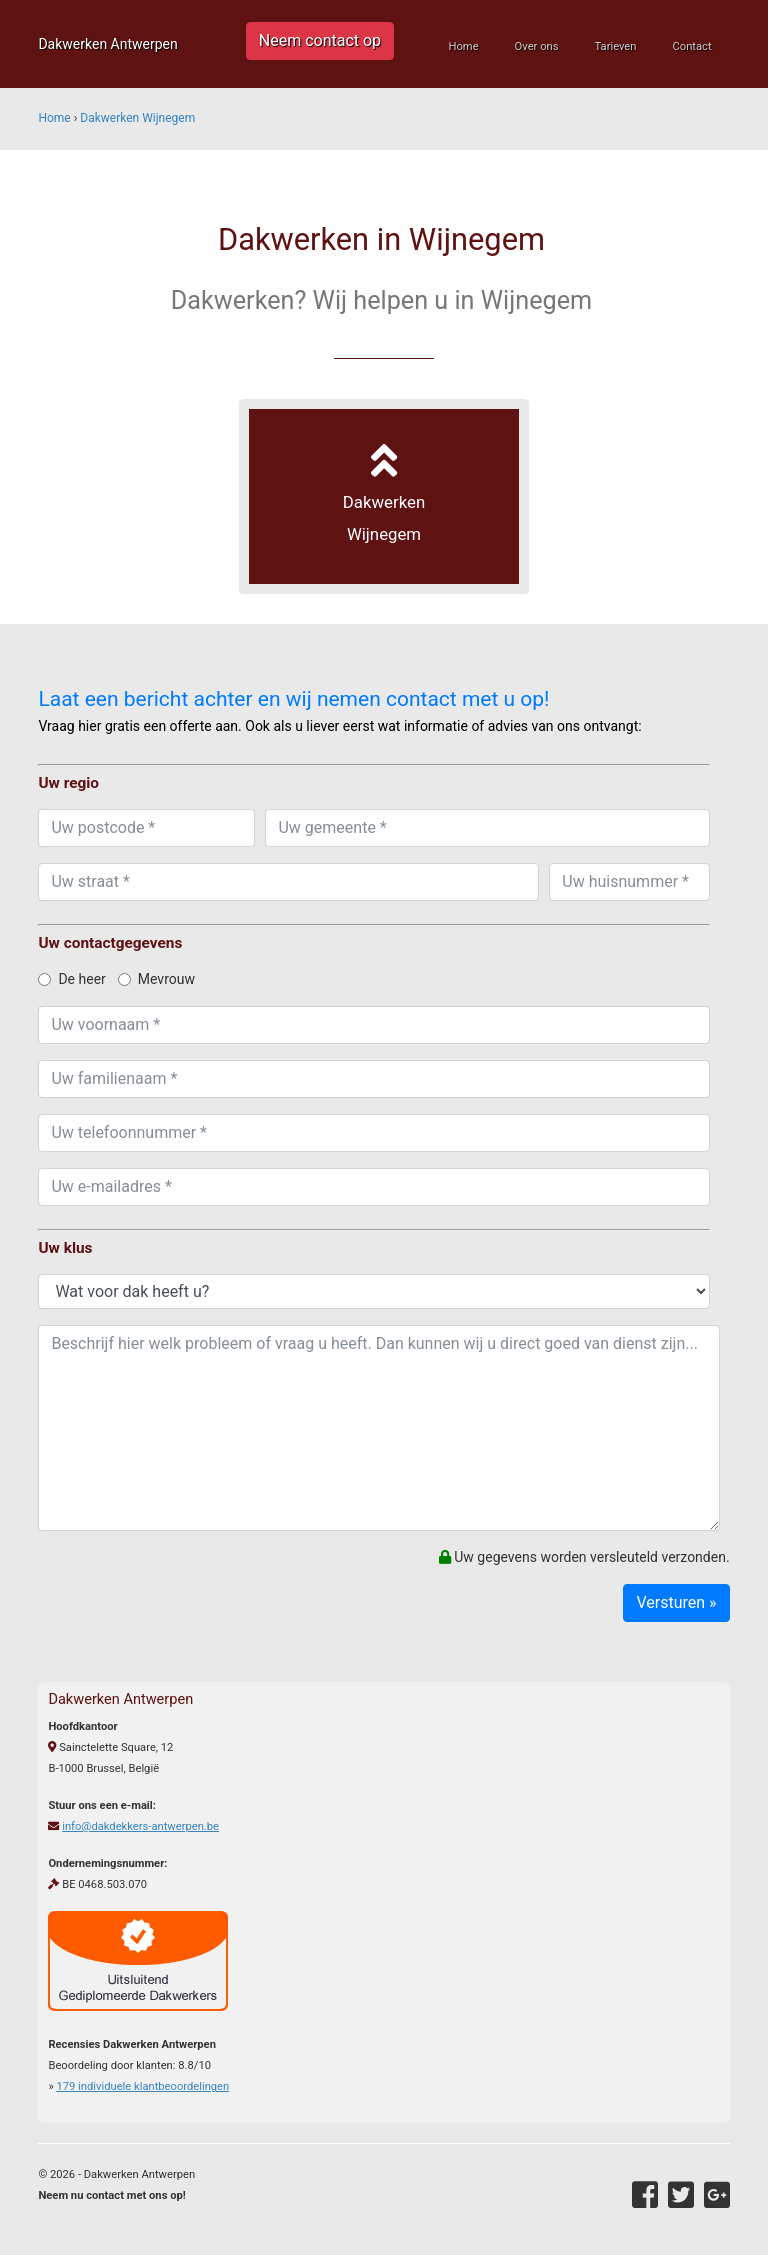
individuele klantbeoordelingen (142, 2086)
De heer (71, 979)
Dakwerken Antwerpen (107, 44)
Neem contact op (320, 40)
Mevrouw (156, 979)
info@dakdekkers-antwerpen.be (140, 1826)
